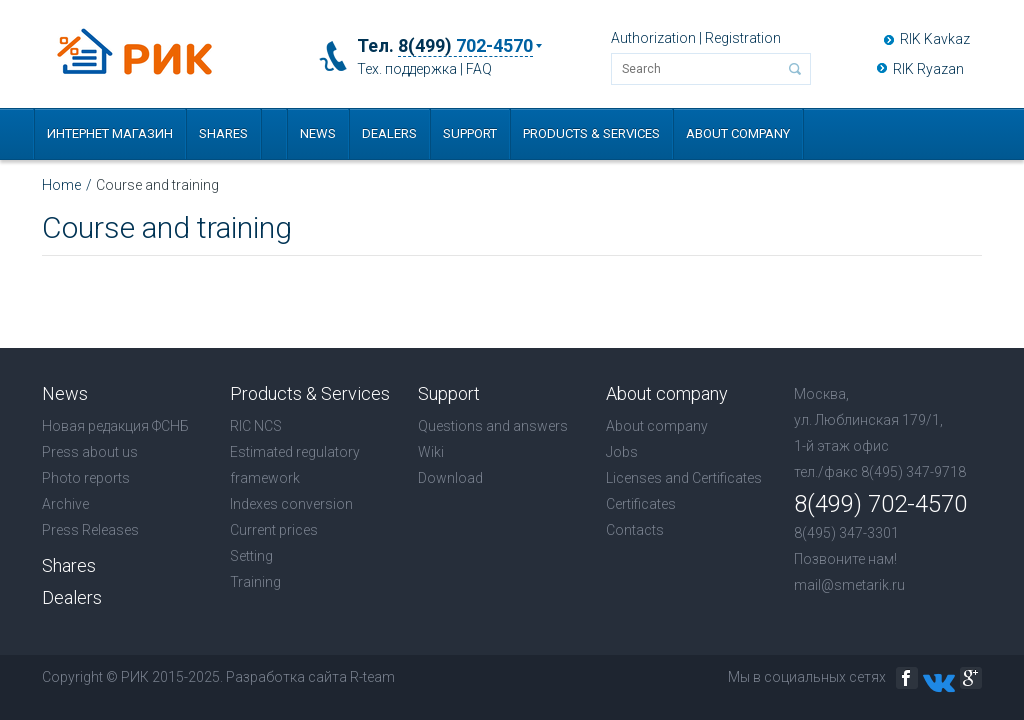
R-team (372, 677)
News (318, 133)
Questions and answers (493, 426)
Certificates (641, 504)
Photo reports (86, 478)
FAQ (479, 69)
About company (738, 133)
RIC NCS (256, 426)
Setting (251, 556)
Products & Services (591, 133)
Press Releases (90, 530)
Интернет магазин (110, 133)
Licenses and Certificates (684, 478)
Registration (743, 38)
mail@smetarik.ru (849, 585)
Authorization (653, 38)
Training (255, 582)
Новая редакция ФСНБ (115, 426)
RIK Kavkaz (935, 39)
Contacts (635, 530)
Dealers (389, 133)
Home (61, 185)
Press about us (90, 452)
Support (470, 133)
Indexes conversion (291, 504)
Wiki (431, 452)
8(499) (465, 46)
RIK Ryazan (928, 69)
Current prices (274, 530)
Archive (65, 504)
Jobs (622, 452)
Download (450, 478)
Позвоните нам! (845, 559)
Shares (223, 133)
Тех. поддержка (407, 69)
